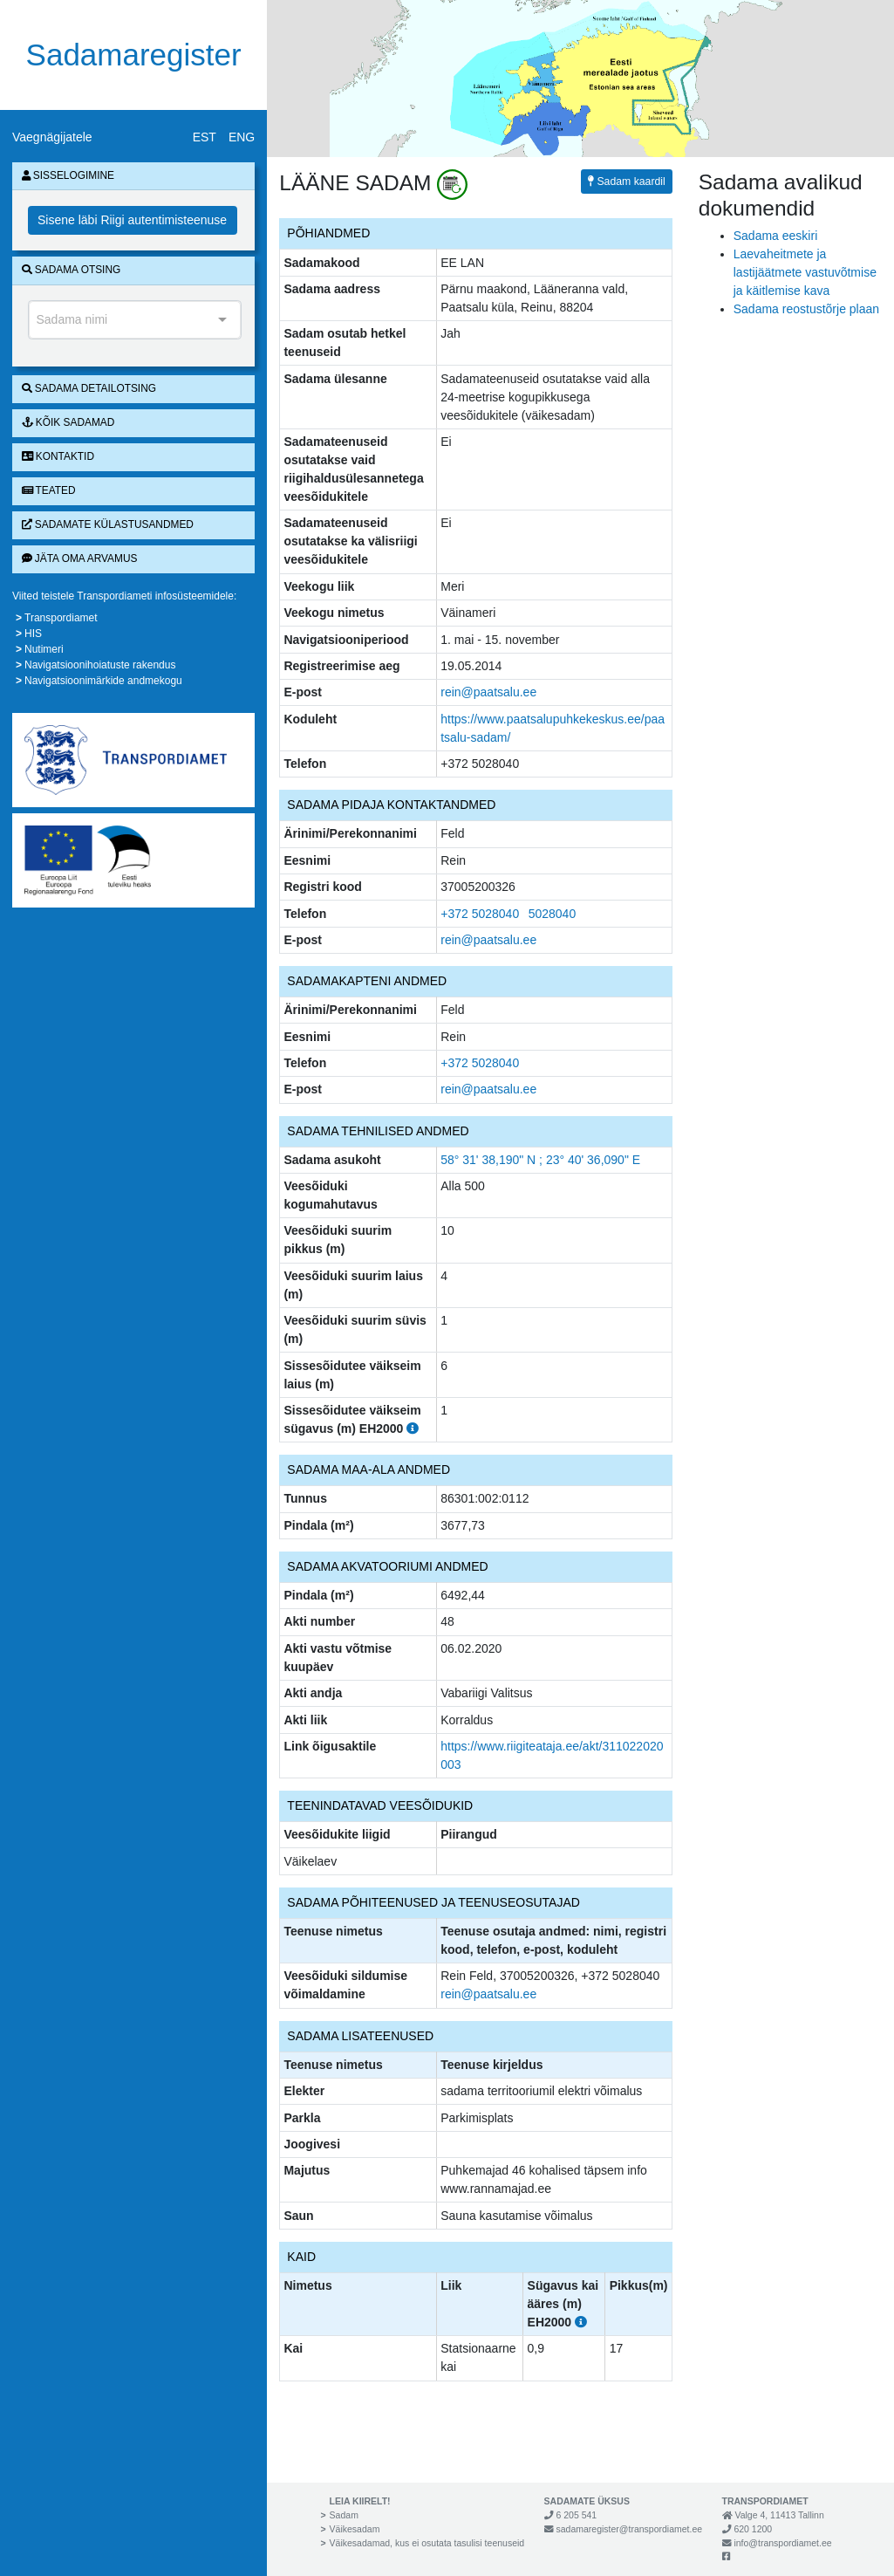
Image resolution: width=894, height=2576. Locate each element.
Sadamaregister (134, 55)
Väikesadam (355, 2529)
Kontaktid (58, 456)
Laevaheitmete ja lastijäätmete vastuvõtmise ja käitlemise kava (805, 272)
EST (204, 137)
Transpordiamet (61, 618)
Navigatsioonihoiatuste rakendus (99, 665)
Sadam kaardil (626, 181)
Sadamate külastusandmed (108, 524)
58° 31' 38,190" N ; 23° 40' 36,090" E (540, 1160)
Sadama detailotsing (89, 388)
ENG (242, 137)
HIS (33, 633)
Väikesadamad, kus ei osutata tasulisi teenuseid (427, 2543)
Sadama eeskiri (776, 236)
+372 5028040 (479, 914)
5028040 (553, 914)
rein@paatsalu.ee (488, 692)
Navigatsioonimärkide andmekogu (103, 681)
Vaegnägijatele (52, 137)
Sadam (344, 2515)
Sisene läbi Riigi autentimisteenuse (132, 220)
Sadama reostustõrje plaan (806, 309)
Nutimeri (44, 649)
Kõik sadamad (68, 422)
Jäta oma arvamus (80, 558)
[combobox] (135, 319)
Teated (49, 490)
